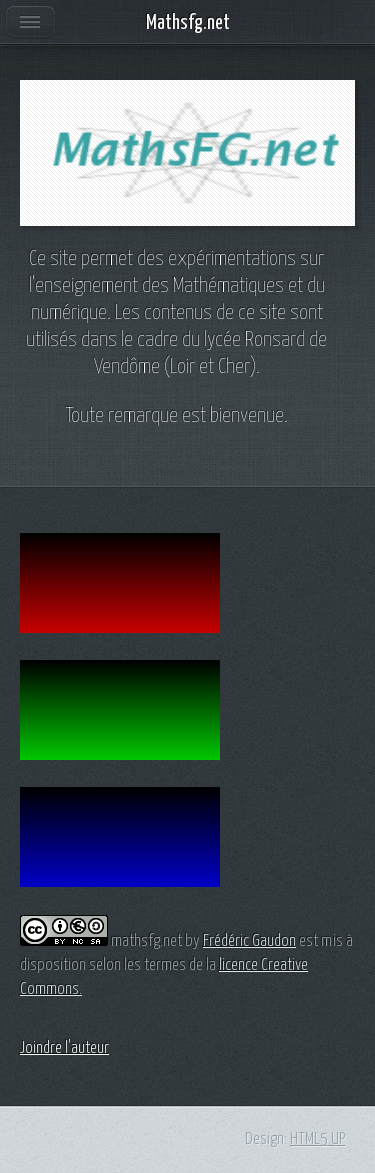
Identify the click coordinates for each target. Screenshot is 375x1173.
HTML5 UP (317, 1139)
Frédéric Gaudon (249, 941)
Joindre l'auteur (64, 1048)
